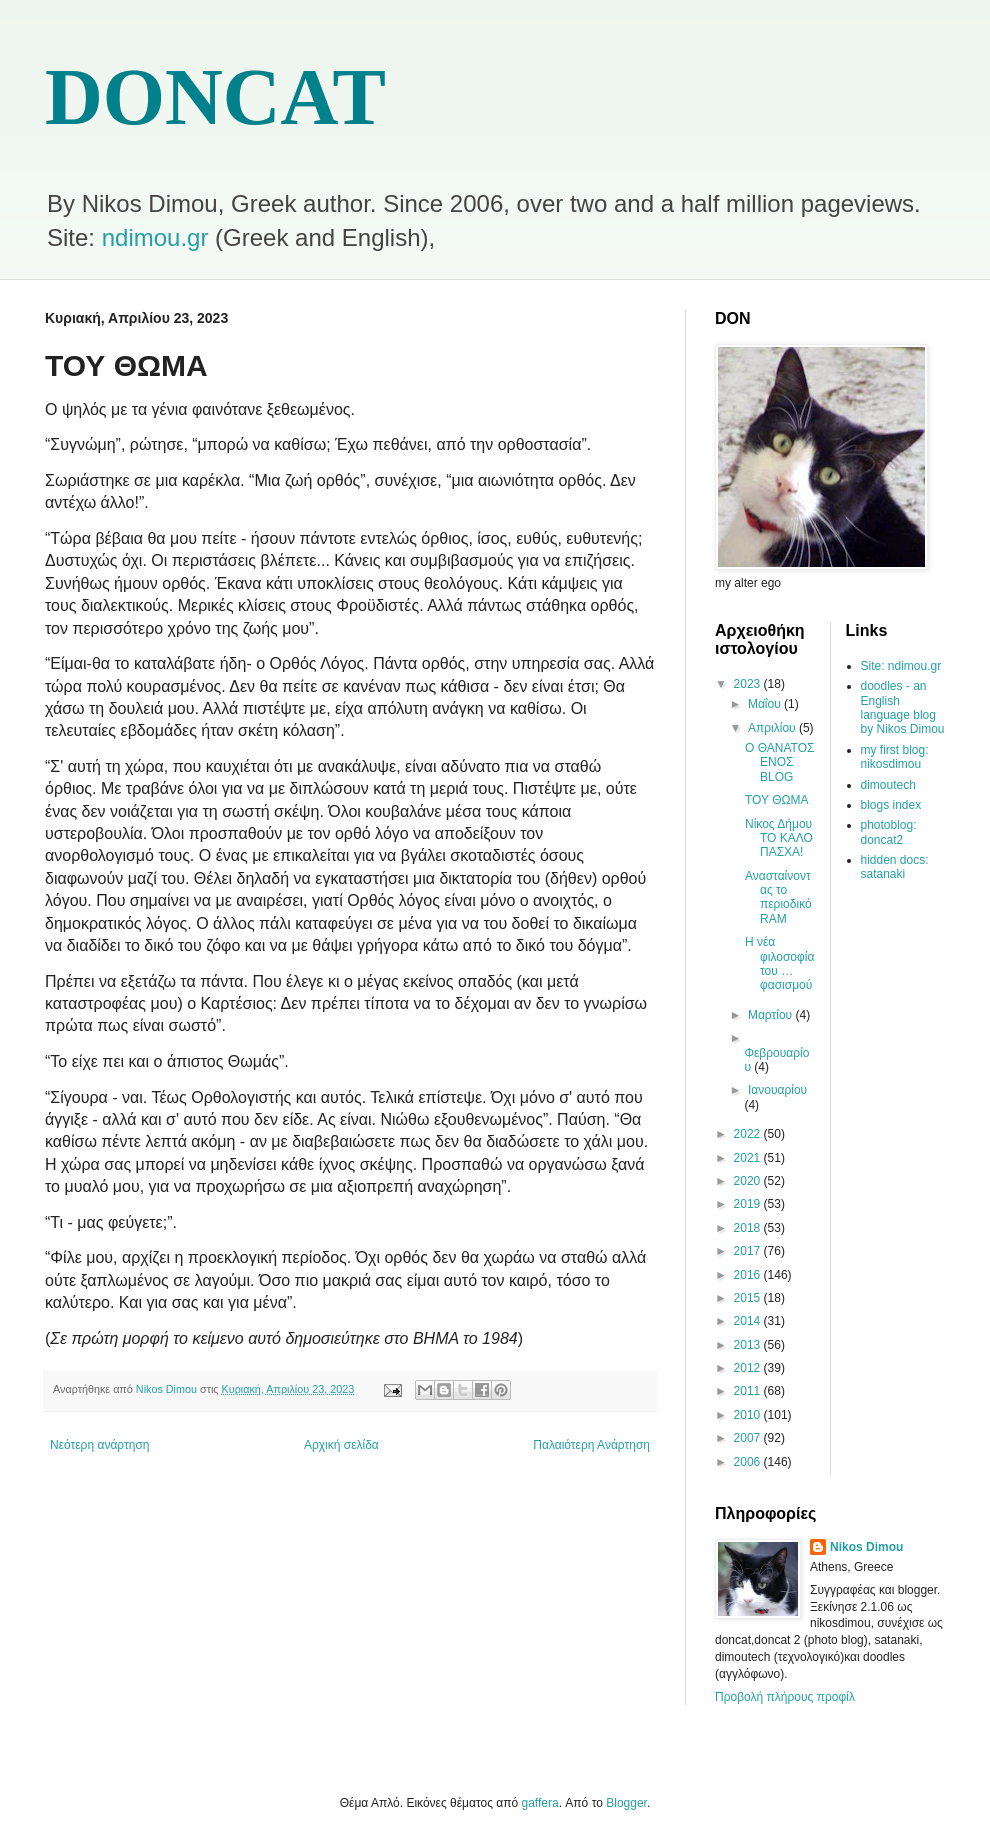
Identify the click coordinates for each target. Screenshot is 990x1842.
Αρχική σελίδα (341, 1445)
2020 (749, 1181)
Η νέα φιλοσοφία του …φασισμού (779, 963)
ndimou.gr (155, 237)
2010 (749, 1415)
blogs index (891, 805)
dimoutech (888, 785)
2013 (749, 1345)
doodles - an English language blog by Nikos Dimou (903, 707)
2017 (749, 1251)
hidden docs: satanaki (895, 867)
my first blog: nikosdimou (895, 757)
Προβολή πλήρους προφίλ (785, 1697)
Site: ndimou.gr (901, 666)
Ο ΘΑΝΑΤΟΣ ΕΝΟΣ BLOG (779, 762)
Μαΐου (766, 704)
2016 (749, 1275)
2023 (749, 684)
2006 (749, 1462)
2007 (749, 1438)
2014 (749, 1321)
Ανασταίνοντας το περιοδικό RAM (778, 897)
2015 (749, 1298)
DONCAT (215, 97)
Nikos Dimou (866, 1547)
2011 (749, 1391)
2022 (749, 1134)
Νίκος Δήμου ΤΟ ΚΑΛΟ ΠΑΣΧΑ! (779, 838)
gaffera (540, 1803)
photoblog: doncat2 (889, 832)
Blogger (626, 1803)
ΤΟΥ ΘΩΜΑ (777, 800)
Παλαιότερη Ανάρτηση (591, 1445)
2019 (749, 1204)
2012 (749, 1368)
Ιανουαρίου (777, 1090)
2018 (749, 1228)
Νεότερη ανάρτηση (99, 1445)
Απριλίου (773, 728)
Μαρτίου (772, 1015)
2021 (749, 1158)
